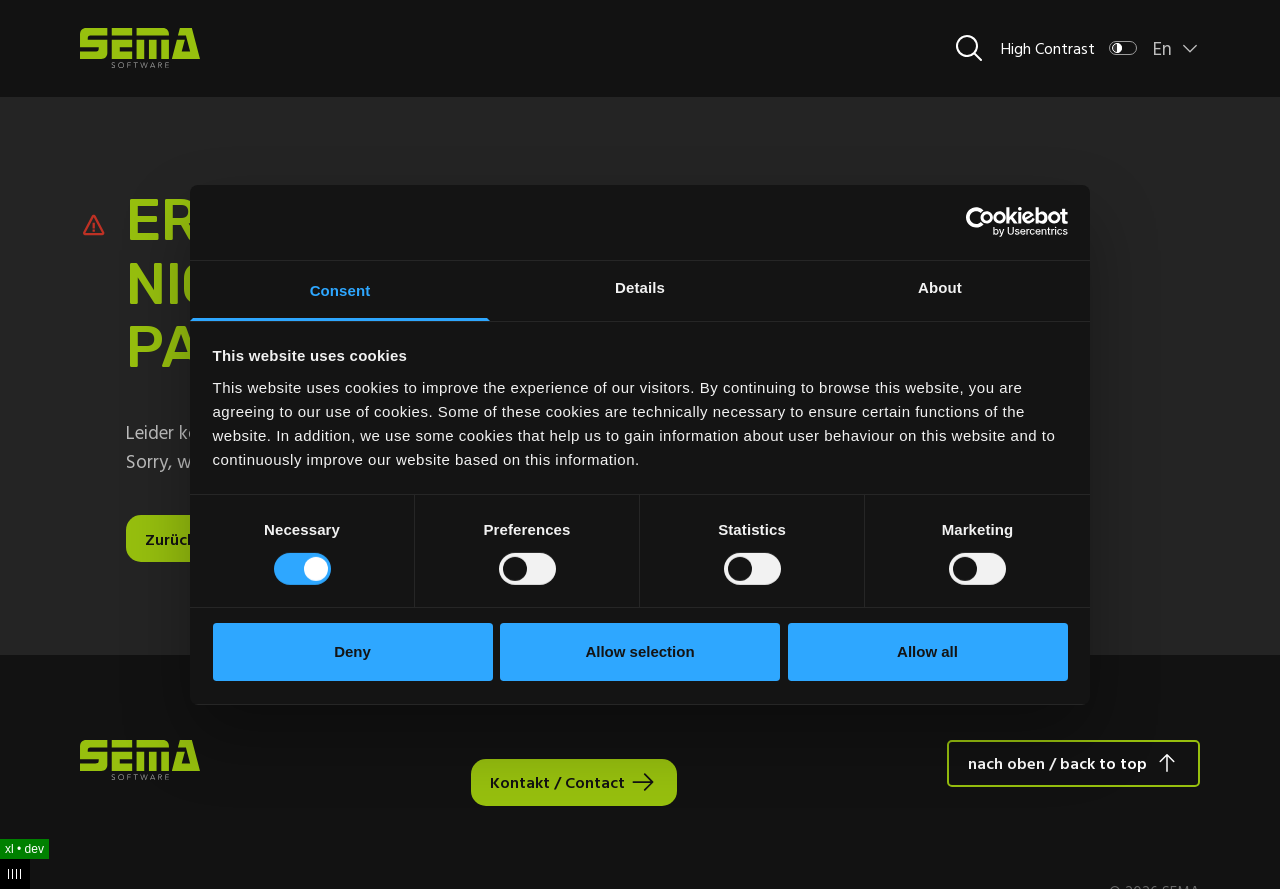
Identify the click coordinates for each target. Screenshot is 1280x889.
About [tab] (940, 286)
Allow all (927, 651)
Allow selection (639, 651)
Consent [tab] (340, 289)
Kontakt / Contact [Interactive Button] (557, 782)
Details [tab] (640, 286)
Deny (352, 651)
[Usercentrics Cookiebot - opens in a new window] (980, 222)
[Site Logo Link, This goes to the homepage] (140, 48)
